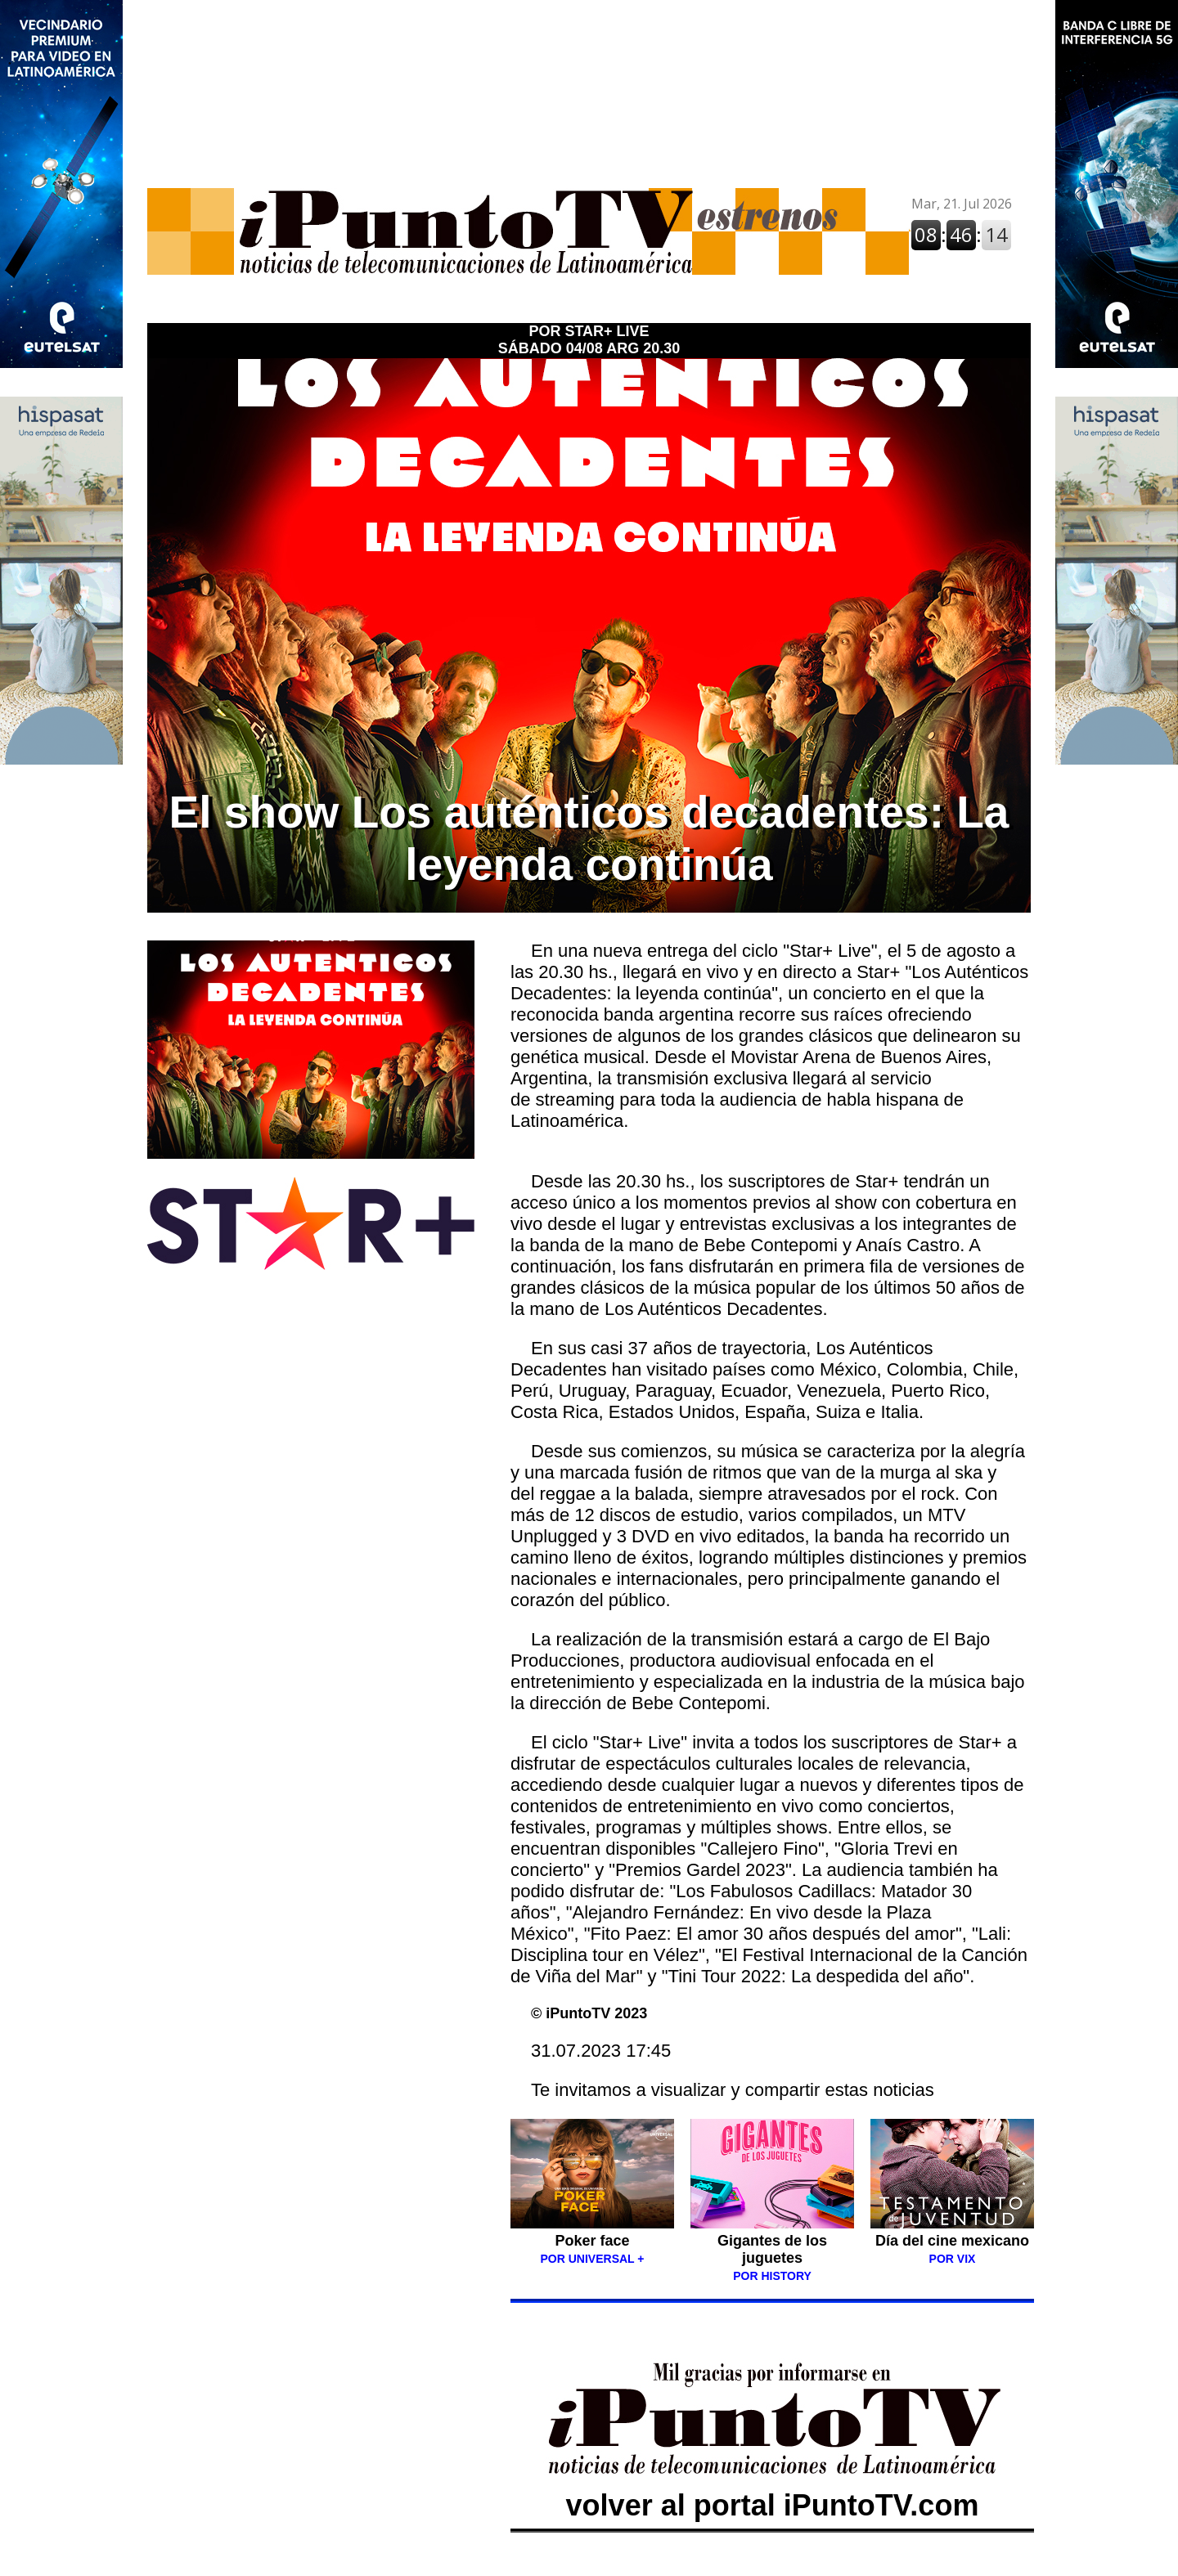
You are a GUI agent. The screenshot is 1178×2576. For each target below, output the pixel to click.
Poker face (592, 2241)
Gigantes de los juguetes (772, 2249)
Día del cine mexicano (952, 2241)
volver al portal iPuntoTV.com (772, 2488)
